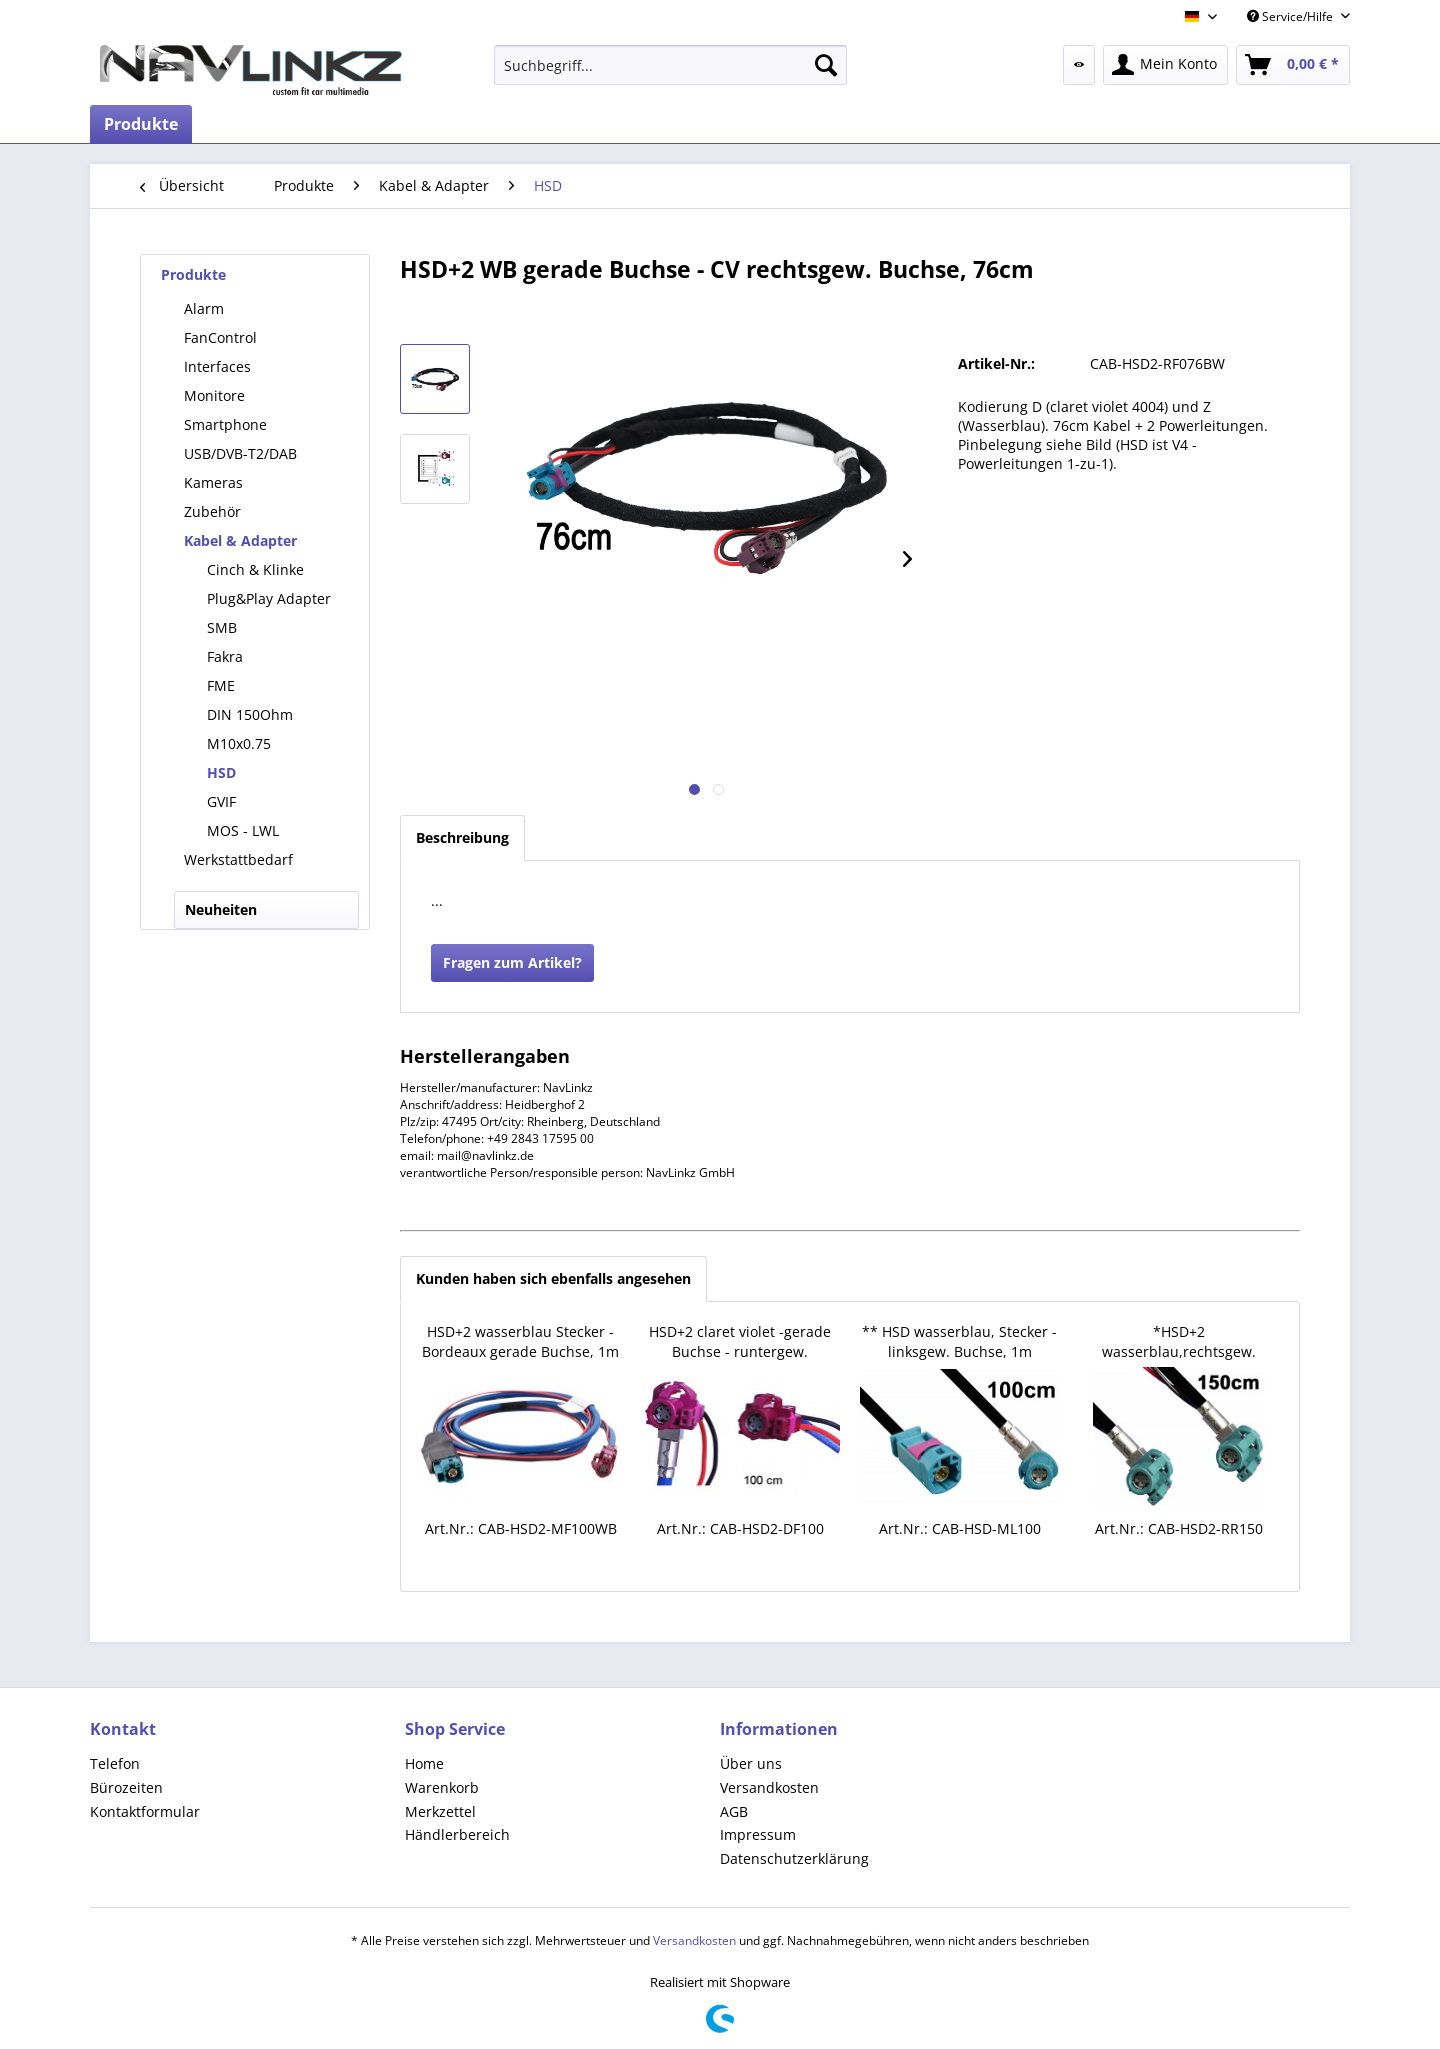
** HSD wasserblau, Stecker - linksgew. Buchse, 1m (959, 1341)
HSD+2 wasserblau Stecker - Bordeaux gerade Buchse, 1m (520, 1341)
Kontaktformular (145, 1811)
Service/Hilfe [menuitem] (1291, 16)
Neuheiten (221, 909)
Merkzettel (440, 1811)
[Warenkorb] (1293, 65)
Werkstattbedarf (238, 859)
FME (221, 685)
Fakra (225, 656)
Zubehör (212, 511)
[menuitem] (670, 65)
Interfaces (217, 366)
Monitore (214, 395)
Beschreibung (462, 837)
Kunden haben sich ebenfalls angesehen (553, 1278)
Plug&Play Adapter (269, 598)
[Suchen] (826, 65)
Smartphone (225, 424)
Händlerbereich (457, 1834)
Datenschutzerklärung (794, 1858)
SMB (222, 627)
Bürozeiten (126, 1787)
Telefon (115, 1763)
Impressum (758, 1834)
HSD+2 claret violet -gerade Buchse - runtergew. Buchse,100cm (740, 1342)
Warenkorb (442, 1787)
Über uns (751, 1763)
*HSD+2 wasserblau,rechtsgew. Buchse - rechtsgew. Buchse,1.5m (1179, 1342)
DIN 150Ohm (250, 714)
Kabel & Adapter (240, 540)
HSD (221, 772)
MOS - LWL (243, 830)
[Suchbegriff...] (670, 65)
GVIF (221, 801)
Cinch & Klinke (255, 569)
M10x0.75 (239, 743)
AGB (734, 1811)
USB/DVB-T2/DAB (240, 453)
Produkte (193, 274)
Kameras (213, 482)
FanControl (220, 337)
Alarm (204, 308)
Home (424, 1763)
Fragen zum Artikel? (512, 962)
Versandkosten (769, 1787)
